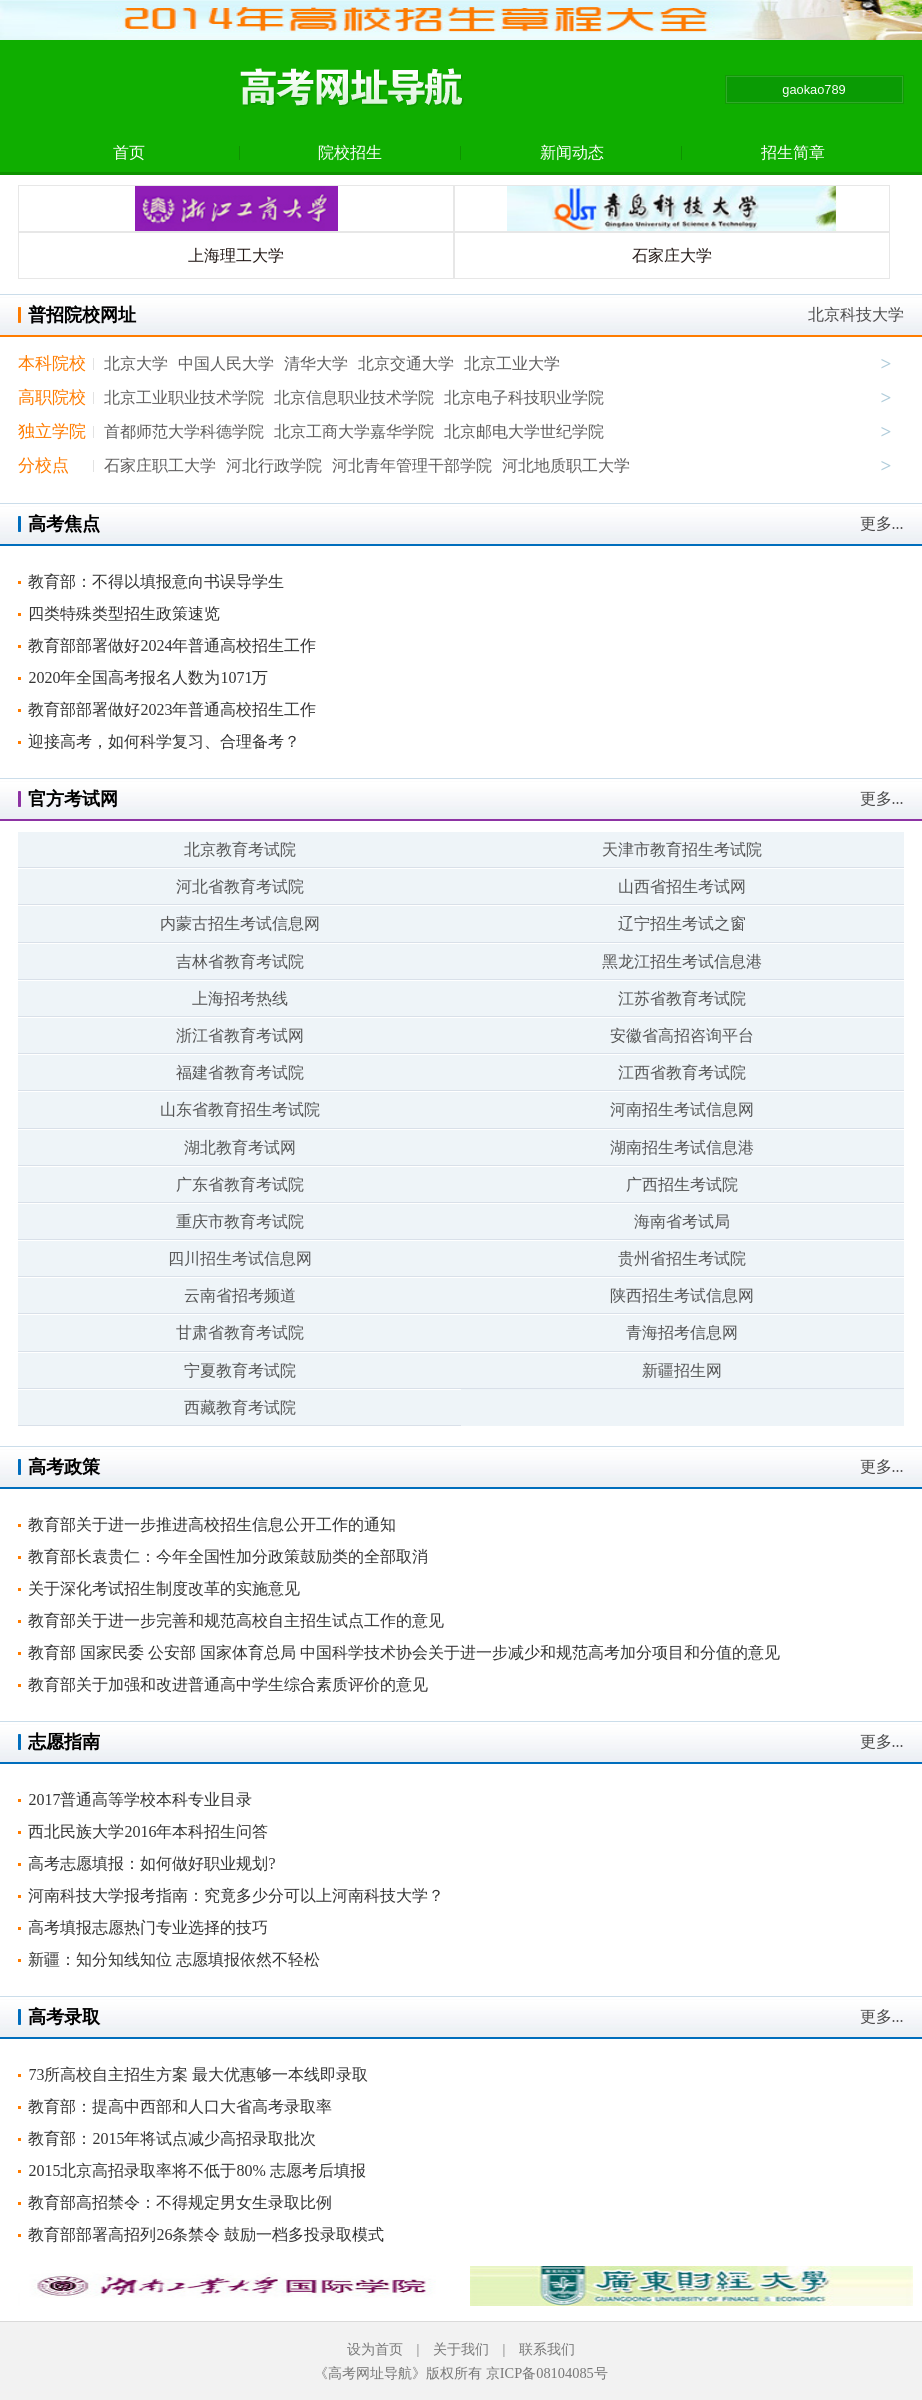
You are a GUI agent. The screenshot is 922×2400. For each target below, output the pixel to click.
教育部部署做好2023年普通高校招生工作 (172, 709)
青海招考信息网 (682, 1332)
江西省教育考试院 (682, 1072)
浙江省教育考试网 (240, 1035)
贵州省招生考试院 (682, 1258)
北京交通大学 (406, 363)
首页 (129, 152)
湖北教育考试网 (240, 1147)
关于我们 (461, 2349)
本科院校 (52, 363)
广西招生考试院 (682, 1184)
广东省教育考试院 (240, 1184)
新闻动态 (572, 152)
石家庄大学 (672, 255)
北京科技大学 (856, 314)
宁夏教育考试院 (240, 1370)
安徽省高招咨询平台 (682, 1035)
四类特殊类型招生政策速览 (124, 613)
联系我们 (547, 2349)
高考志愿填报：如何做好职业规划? (151, 1863)
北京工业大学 (512, 363)
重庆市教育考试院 (240, 1221)
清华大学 (316, 363)
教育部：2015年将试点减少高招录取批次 (172, 2138)
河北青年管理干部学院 (412, 465)
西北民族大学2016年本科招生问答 (148, 1831)
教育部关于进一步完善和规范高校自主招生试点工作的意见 (236, 1620)
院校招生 (350, 152)
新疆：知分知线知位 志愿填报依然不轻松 (174, 1959)
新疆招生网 (682, 1370)
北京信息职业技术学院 (354, 397)
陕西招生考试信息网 (682, 1295)
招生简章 (793, 152)
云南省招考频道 (240, 1295)
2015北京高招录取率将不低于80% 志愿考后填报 (196, 2170)
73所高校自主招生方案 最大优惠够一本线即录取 (198, 2074)
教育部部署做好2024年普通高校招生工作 (172, 645)
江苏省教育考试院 (682, 998)
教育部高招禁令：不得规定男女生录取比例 (180, 2202)
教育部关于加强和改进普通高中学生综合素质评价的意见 (228, 1684)
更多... (882, 523)
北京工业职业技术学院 (184, 397)
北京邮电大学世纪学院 (524, 431)
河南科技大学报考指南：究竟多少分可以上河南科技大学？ (236, 1895)
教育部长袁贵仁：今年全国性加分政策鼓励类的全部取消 (228, 1556)
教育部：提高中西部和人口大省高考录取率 (180, 2106)
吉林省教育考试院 (240, 961)
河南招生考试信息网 (682, 1109)
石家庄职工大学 (160, 465)
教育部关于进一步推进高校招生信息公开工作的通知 (212, 1524)
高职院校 (52, 397)
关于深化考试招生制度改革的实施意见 (164, 1588)
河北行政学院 (274, 465)
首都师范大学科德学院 (184, 431)
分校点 (43, 465)
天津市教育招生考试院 (682, 849)
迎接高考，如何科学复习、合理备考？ (164, 741)
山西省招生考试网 (682, 886)
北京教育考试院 (240, 849)
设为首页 (375, 2349)
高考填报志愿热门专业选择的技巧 (148, 1927)
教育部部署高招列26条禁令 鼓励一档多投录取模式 (206, 2234)
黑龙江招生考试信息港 (682, 961)
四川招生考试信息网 (240, 1258)
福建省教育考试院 (240, 1072)
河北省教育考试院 (240, 886)
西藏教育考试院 (240, 1407)
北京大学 (136, 363)
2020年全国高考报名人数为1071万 (148, 677)
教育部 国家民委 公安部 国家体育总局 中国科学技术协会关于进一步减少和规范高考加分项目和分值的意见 (404, 1652)
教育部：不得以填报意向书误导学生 (156, 581)
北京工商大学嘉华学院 (354, 431)
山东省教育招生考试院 (240, 1109)
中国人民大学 (226, 363)
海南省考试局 (682, 1221)
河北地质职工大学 (566, 465)
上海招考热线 (240, 998)
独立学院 (52, 431)
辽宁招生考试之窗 (682, 923)
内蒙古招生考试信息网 (240, 923)
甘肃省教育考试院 (240, 1332)
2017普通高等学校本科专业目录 (140, 1799)
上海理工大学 (236, 255)
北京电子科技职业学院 (524, 397)
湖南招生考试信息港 (682, 1147)
